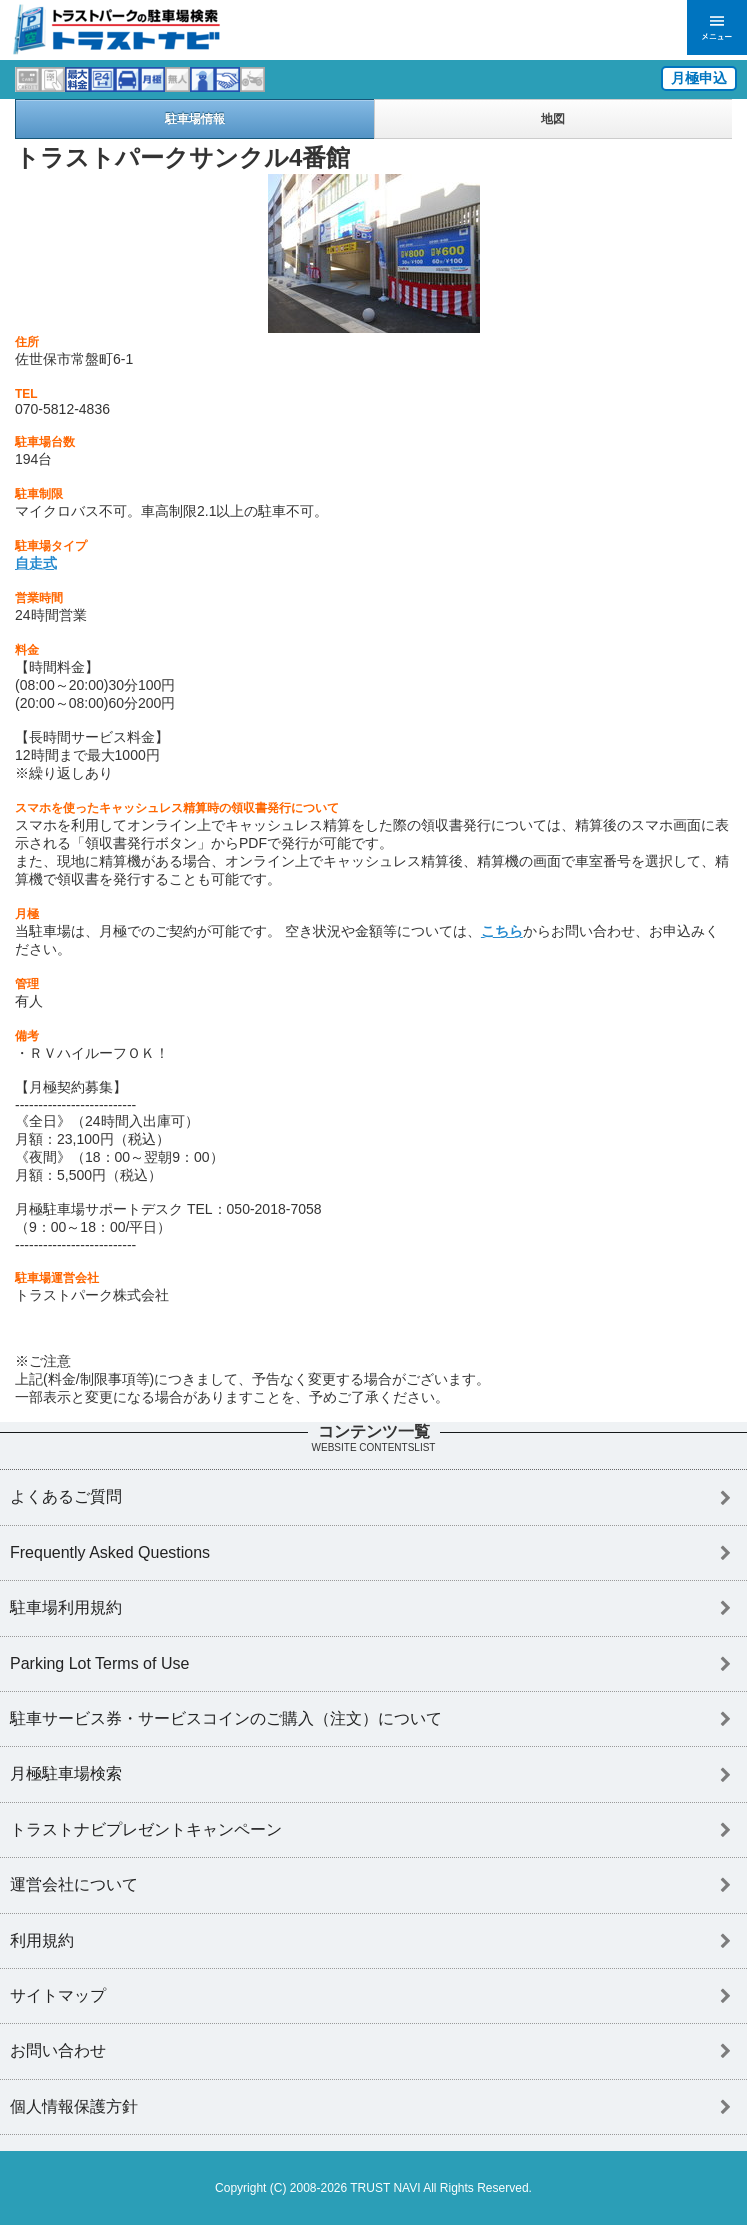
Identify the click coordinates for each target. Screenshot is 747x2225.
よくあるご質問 (66, 1496)
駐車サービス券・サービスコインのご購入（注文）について (226, 1718)
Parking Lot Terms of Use (99, 1663)
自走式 (36, 563)
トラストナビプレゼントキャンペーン (146, 1829)
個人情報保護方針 (74, 2106)
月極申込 (699, 78)
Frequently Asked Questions (110, 1552)
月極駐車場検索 (66, 1773)
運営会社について (74, 1884)
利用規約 (42, 1940)
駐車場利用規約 (66, 1607)
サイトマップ (58, 1995)
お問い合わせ (58, 2050)
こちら (502, 931)
